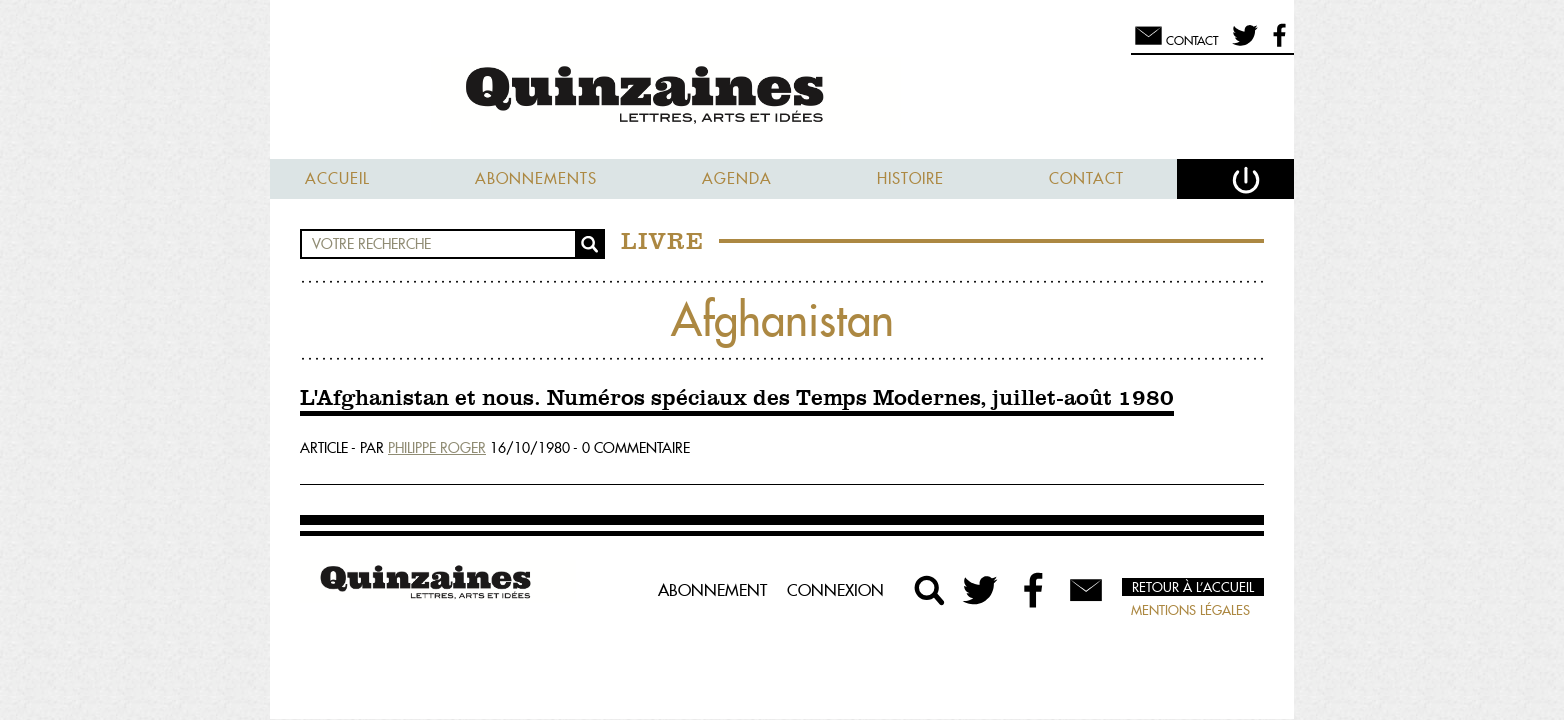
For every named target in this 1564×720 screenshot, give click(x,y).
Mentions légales (1190, 610)
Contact (1086, 178)
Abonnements (536, 178)
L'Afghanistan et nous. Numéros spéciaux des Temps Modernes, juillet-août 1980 (737, 399)
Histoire (910, 178)
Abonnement (712, 590)
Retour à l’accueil (1193, 587)
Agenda (737, 178)
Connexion (835, 590)
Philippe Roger (437, 448)
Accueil (337, 178)
